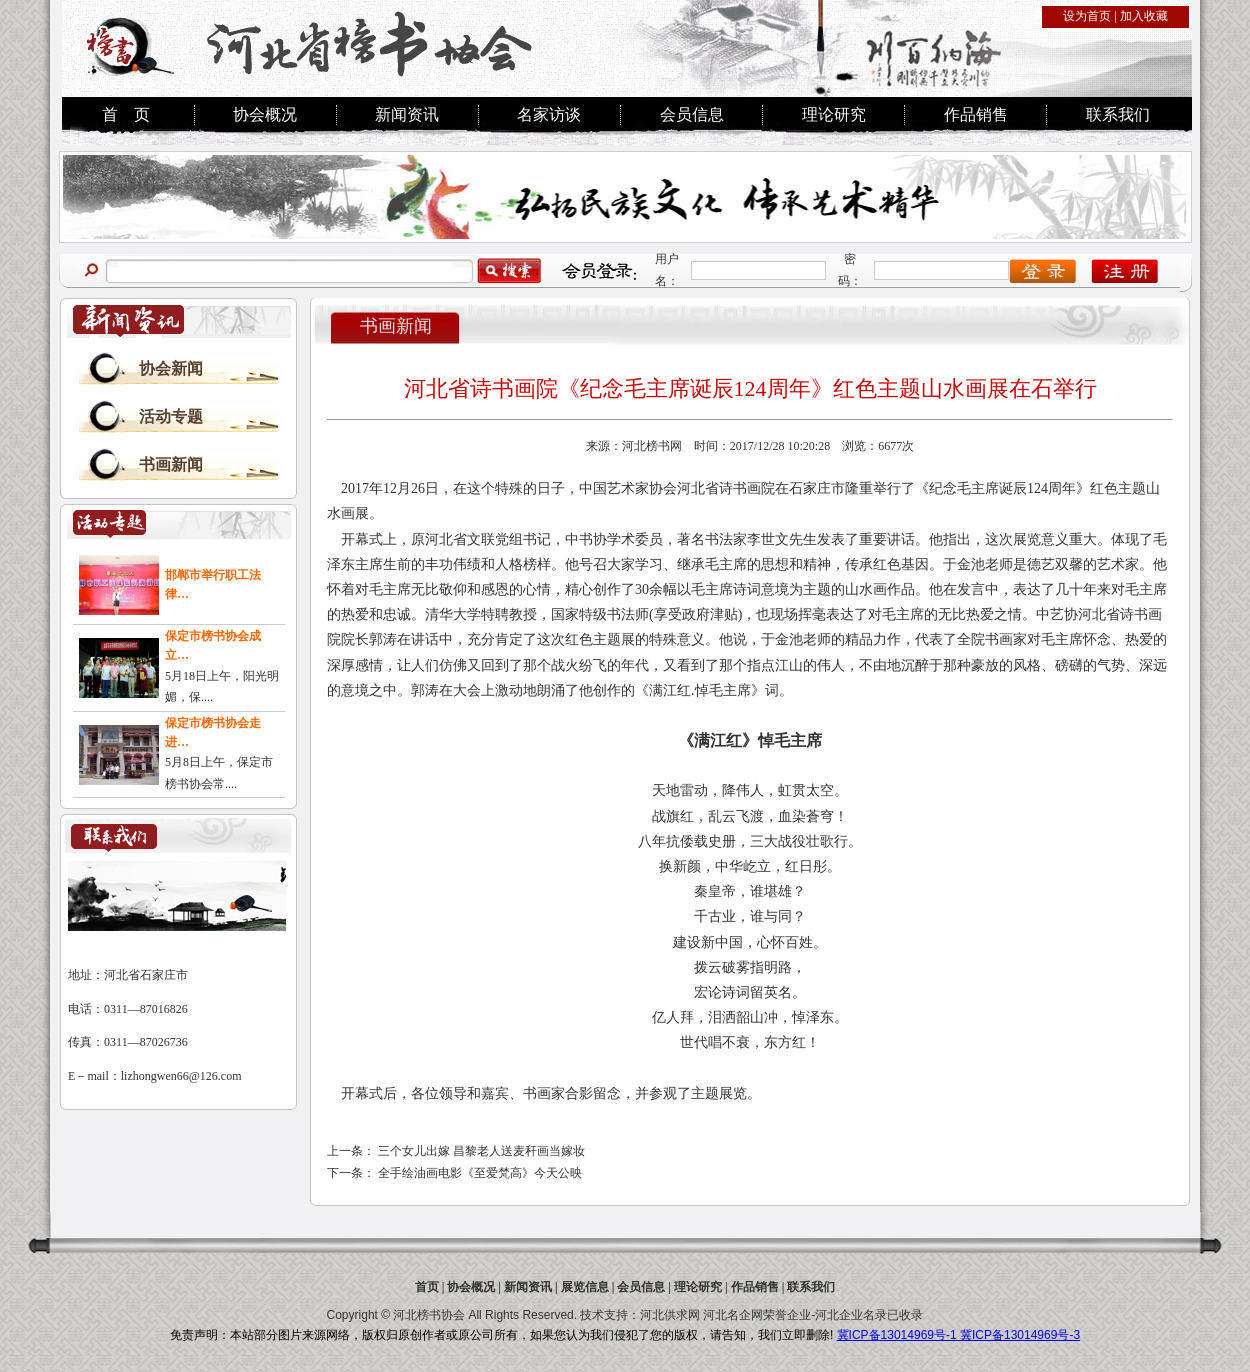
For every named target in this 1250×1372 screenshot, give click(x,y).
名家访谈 (549, 114)
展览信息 (585, 1287)
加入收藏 (1144, 16)
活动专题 (171, 416)
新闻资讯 (407, 114)
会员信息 (692, 114)
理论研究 (834, 114)
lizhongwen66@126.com (181, 1076)
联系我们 (1118, 114)
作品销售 (976, 114)
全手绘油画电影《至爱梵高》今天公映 (480, 1173)
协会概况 (265, 114)
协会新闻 (171, 368)
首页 (427, 1287)
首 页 (126, 114)
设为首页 (1087, 16)
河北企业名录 (851, 1315)
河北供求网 (670, 1315)
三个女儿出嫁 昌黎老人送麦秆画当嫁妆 (481, 1151)
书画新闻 (171, 464)
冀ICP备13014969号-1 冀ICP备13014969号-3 (958, 1335)
